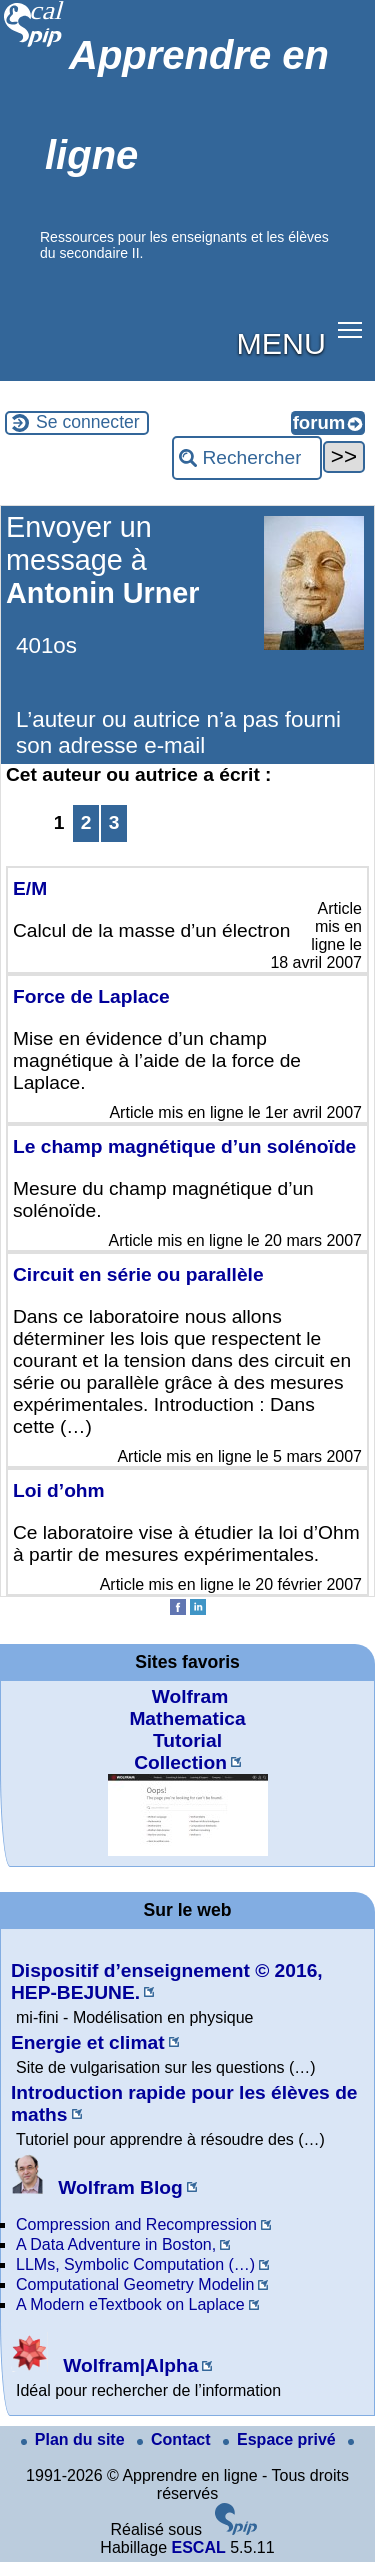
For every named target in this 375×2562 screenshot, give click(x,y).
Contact (176, 2439)
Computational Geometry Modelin (135, 2284)
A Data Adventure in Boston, (116, 2244)
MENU (281, 343)
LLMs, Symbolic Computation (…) (135, 2264)
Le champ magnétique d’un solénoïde (184, 1146)
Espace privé (281, 2439)
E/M (30, 888)
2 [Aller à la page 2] (86, 822)
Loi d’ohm (59, 1490)
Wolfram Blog (97, 2187)
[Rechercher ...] (247, 458)
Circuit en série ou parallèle (138, 1274)
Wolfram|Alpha (104, 2365)
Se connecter (88, 422)
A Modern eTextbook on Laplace (130, 2304)
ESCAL (198, 2547)
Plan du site (75, 2439)
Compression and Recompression (136, 2224)
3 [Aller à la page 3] (114, 822)
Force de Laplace (91, 996)
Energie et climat (88, 2042)
